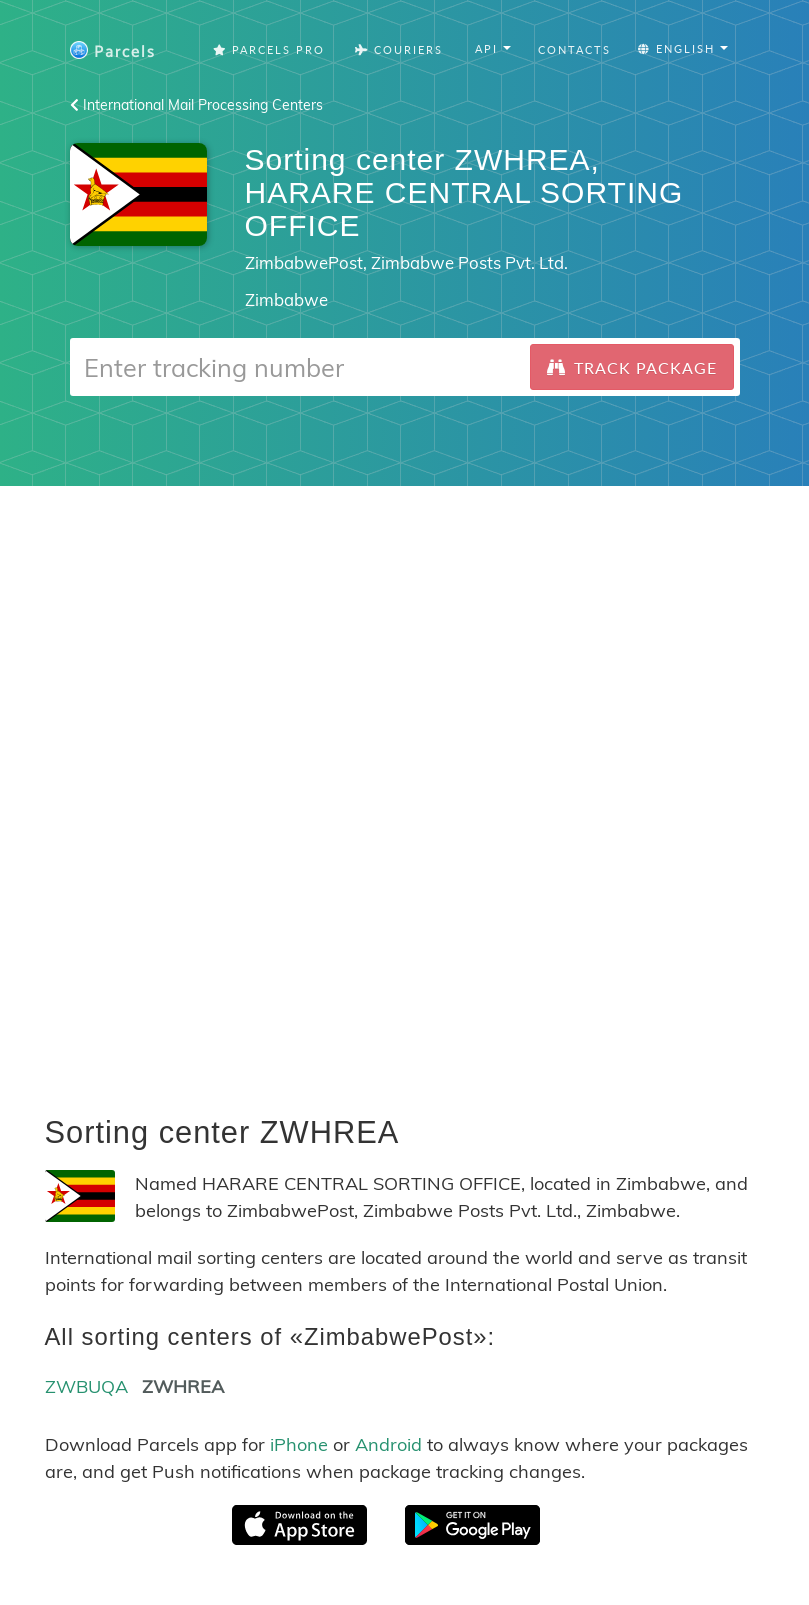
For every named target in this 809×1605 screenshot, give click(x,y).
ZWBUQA (86, 1386)
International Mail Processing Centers (196, 105)
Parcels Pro (269, 49)
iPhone (299, 1444)
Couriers (399, 49)
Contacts (574, 49)
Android (388, 1444)
